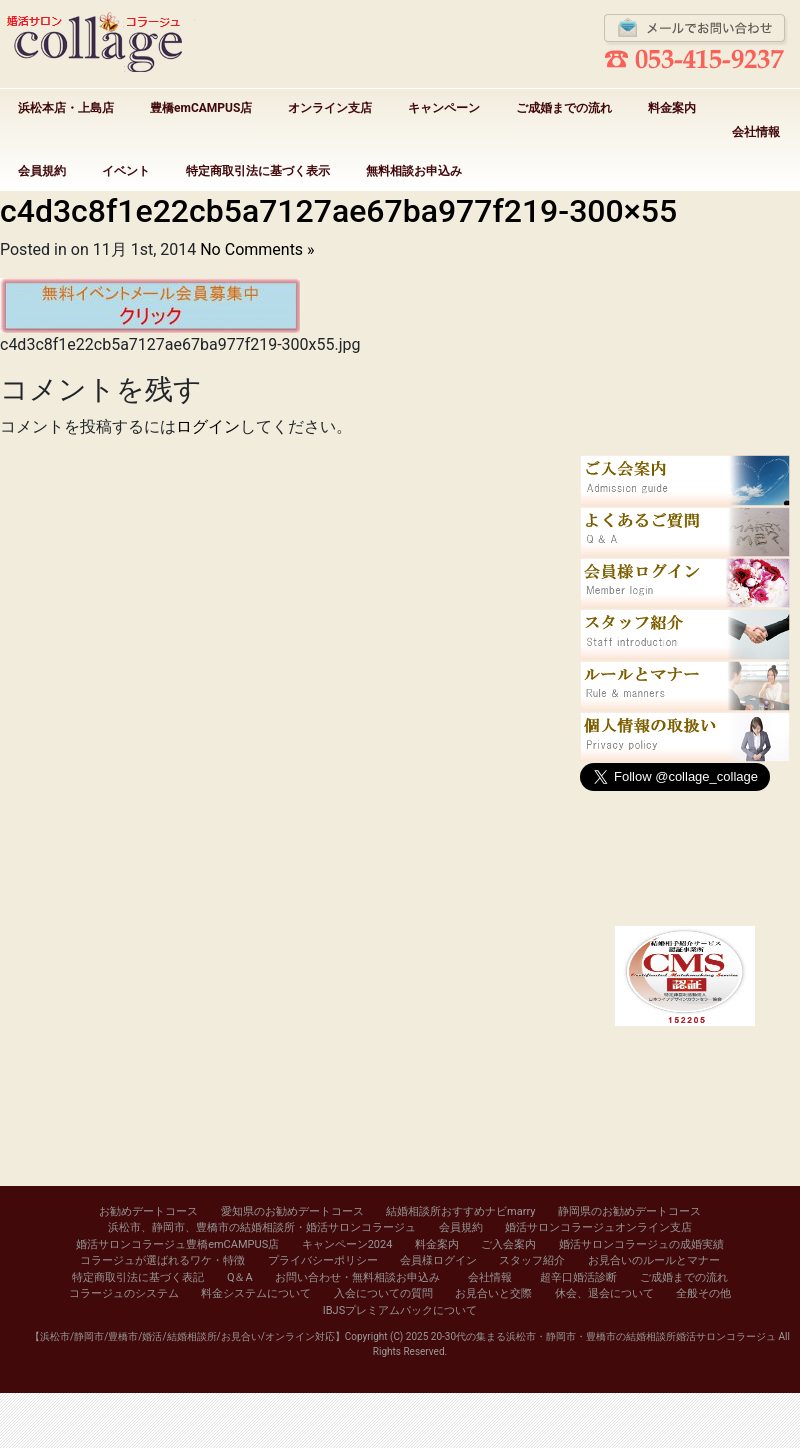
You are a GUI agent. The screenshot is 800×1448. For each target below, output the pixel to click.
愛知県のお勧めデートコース (292, 1211)
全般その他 (703, 1293)
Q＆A (240, 1277)
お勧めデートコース (148, 1211)
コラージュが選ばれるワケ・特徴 (162, 1260)
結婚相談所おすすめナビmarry (460, 1211)
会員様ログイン (438, 1260)
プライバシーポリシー (323, 1260)
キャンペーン (444, 108)
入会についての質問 (383, 1293)
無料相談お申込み (414, 171)
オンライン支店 (330, 108)
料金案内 (672, 108)
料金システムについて (256, 1293)
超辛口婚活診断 (578, 1277)
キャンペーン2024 (347, 1244)
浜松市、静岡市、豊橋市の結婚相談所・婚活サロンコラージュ (262, 1227)
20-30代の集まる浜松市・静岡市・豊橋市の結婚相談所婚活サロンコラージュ (603, 1336)
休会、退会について (604, 1293)
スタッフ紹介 (532, 1260)
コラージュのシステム (124, 1293)
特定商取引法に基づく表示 (258, 171)
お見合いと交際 (493, 1293)
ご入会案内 (508, 1244)
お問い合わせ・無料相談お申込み (357, 1277)
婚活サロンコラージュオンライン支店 (598, 1227)
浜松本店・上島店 (66, 108)
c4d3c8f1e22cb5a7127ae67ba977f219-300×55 (338, 211)
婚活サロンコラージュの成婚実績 (641, 1244)
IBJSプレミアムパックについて (400, 1310)
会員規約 (42, 171)
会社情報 (756, 132)
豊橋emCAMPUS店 (201, 108)
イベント (126, 171)
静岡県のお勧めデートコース (629, 1211)
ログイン (208, 426)
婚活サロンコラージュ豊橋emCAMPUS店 (177, 1244)
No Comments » (257, 249)
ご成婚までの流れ (564, 108)
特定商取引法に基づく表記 (138, 1277)
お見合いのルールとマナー (654, 1260)
